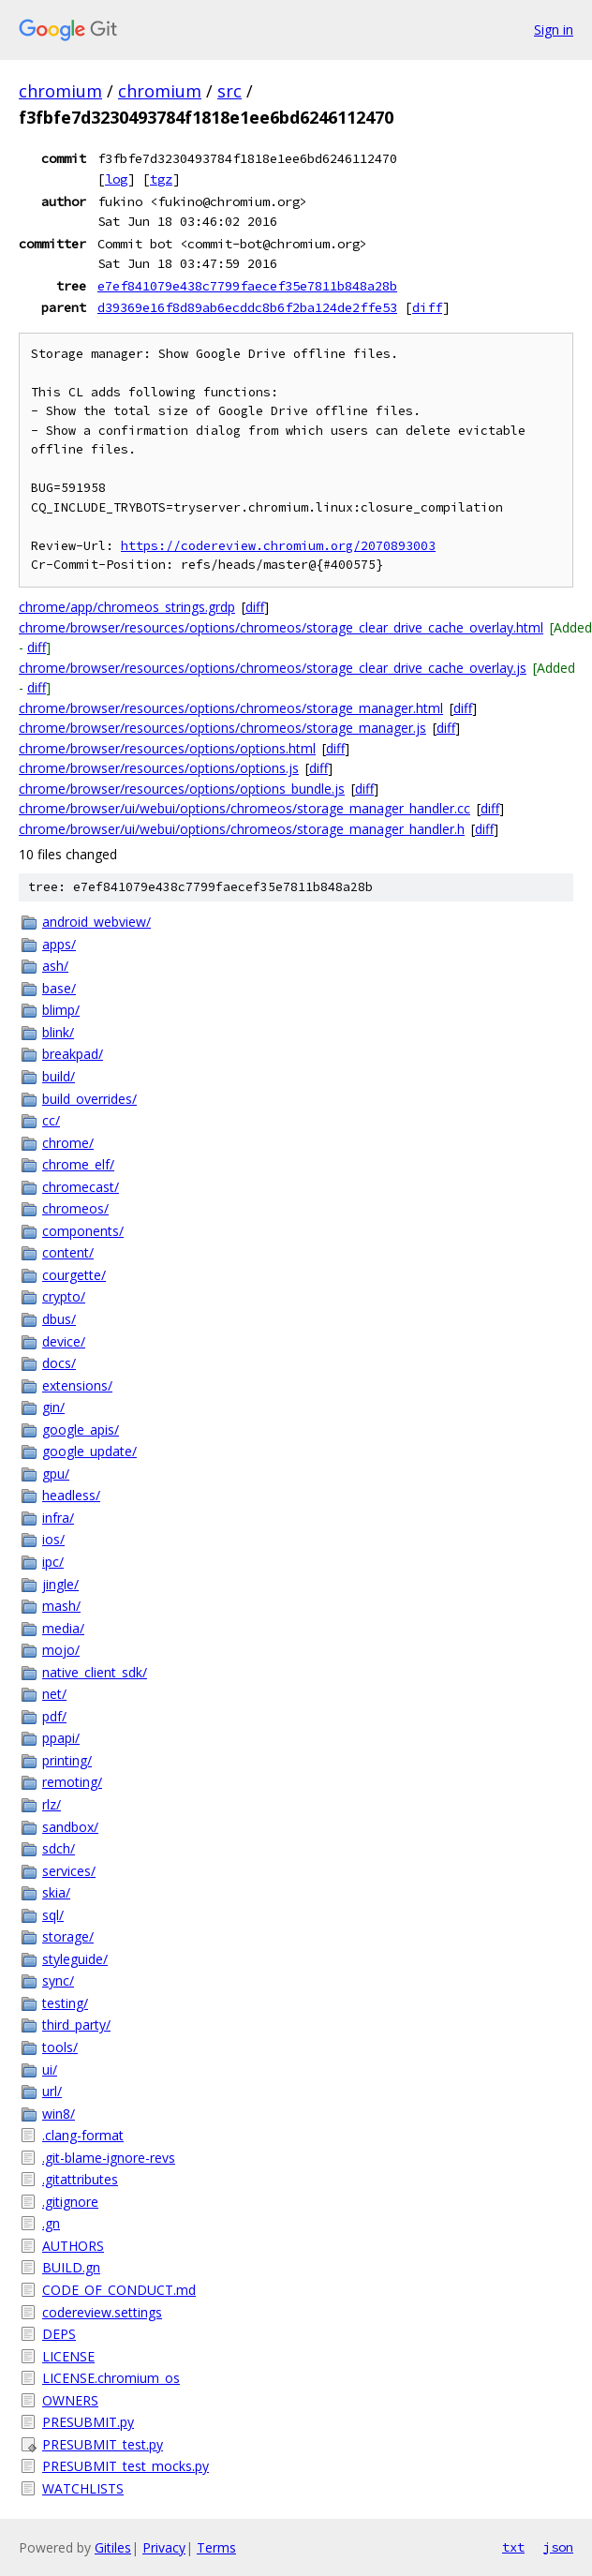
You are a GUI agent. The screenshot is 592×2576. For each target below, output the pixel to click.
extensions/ (77, 1385)
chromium (60, 91)
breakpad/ (72, 1054)
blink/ (58, 1032)
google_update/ (89, 1451)
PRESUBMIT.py (88, 2422)
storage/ (68, 1936)
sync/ (58, 1980)
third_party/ (76, 2024)
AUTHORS (73, 2246)
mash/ (61, 1606)
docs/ (59, 1363)
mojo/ (61, 1650)
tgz (161, 179)
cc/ (51, 1120)
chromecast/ (80, 1187)
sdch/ (58, 1848)
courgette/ (74, 1275)
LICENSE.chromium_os (111, 2378)
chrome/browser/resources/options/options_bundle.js (182, 788)
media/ (63, 1628)
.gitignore (70, 2202)
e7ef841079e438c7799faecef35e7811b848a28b (247, 285)
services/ (69, 1871)
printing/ (67, 1760)
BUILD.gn (71, 2267)
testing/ (65, 2003)
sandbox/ (70, 1827)
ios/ (53, 1539)
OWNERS (70, 2400)
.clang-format (83, 2135)
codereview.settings (102, 2312)
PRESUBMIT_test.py (102, 2444)
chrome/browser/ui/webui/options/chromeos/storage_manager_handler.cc (244, 808)
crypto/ (63, 1296)
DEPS (59, 2334)
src (229, 91)
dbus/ (59, 1319)
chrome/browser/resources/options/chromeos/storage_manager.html (231, 708)
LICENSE (68, 2356)
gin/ (53, 1407)
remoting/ (72, 1782)
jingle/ (60, 1584)
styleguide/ (75, 1959)
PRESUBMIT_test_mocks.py (125, 2466)
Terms (216, 2547)
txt (513, 2547)
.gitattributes (80, 2179)
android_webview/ (96, 922)
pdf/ (54, 1716)
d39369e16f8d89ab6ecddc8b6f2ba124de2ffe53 (247, 307)
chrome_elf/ (78, 1164)
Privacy (163, 2547)
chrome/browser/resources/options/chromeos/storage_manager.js (222, 728)
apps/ (59, 944)
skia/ (56, 1892)
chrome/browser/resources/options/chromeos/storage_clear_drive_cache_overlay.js (272, 668)
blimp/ (61, 1010)
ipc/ (53, 1562)
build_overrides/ (89, 1099)
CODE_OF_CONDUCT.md (119, 2290)
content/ (68, 1252)
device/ (63, 1341)
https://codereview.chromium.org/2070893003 (278, 546)
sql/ (53, 1915)
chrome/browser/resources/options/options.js (159, 768)
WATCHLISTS (83, 2488)
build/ (58, 1076)
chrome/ (68, 1143)
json (558, 2547)
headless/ (71, 1495)
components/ (83, 1231)
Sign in (553, 29)
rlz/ (51, 1804)
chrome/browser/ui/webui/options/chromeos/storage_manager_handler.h (242, 829)
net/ (54, 1694)
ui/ (49, 2069)
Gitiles (113, 2547)
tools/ (60, 2047)
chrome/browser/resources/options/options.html (167, 748)
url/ (52, 2091)
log (116, 179)
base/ (59, 988)
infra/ (58, 1517)
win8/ (58, 2113)
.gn (51, 2223)
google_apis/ (80, 1429)
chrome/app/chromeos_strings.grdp (127, 607)
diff (427, 307)
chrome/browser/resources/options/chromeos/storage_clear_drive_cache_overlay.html (281, 627)
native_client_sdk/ (94, 1672)
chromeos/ (75, 1208)
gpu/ (55, 1473)
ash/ (55, 966)
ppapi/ (61, 1738)
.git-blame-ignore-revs (108, 2158)
